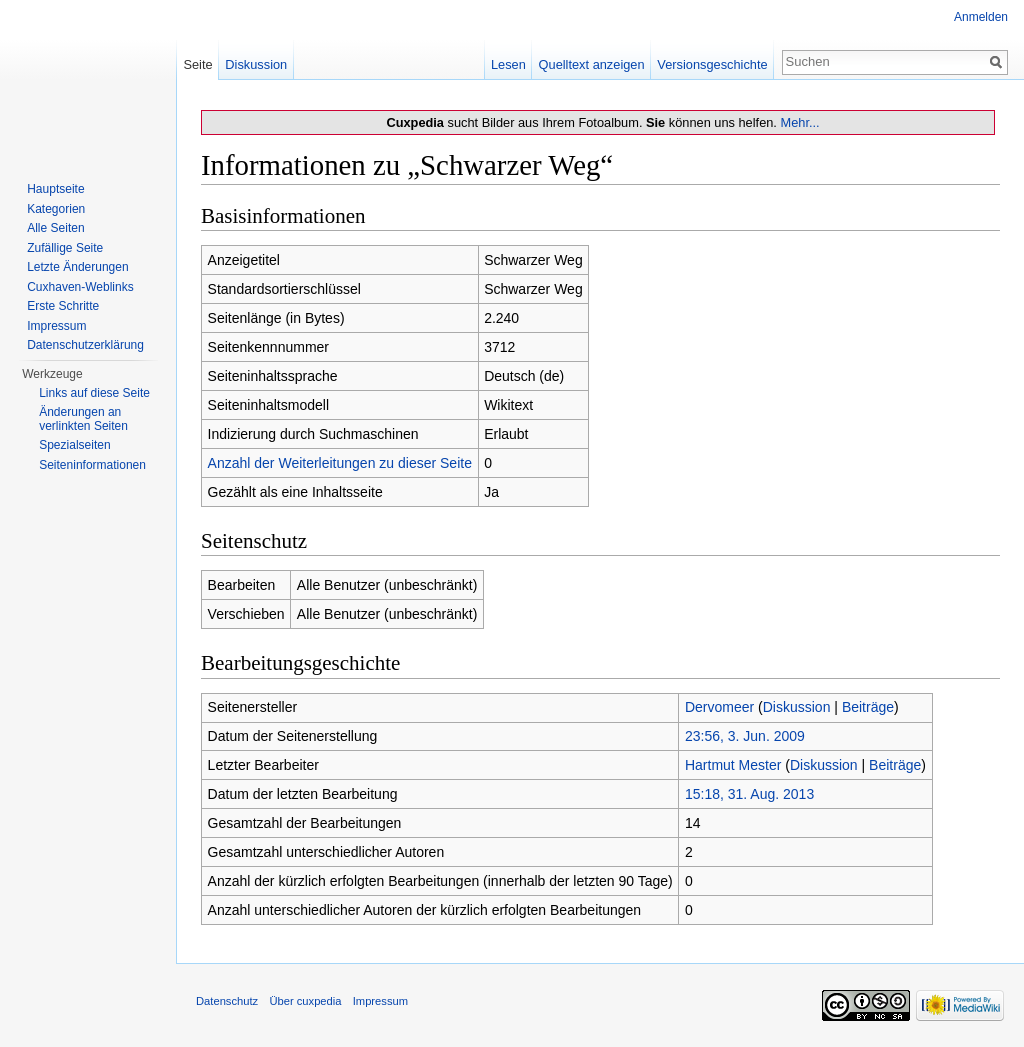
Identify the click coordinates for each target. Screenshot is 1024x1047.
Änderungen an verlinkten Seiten (83, 419)
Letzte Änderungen (77, 267)
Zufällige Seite (65, 248)
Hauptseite (55, 189)
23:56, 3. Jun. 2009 (745, 736)
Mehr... (799, 122)
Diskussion (797, 707)
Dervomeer (719, 707)
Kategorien (56, 209)
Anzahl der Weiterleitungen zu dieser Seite (340, 463)
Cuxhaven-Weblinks (80, 287)
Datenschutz (227, 1001)
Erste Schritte (63, 306)
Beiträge (868, 707)
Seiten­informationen (92, 465)
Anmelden (981, 17)
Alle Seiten (55, 228)
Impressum (56, 326)
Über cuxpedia (305, 1001)
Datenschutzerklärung (85, 345)
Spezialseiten (74, 445)
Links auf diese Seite (94, 393)
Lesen (508, 64)
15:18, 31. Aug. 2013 (749, 794)
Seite (197, 64)
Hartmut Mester (733, 765)
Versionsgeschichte (712, 64)
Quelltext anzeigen (592, 64)
